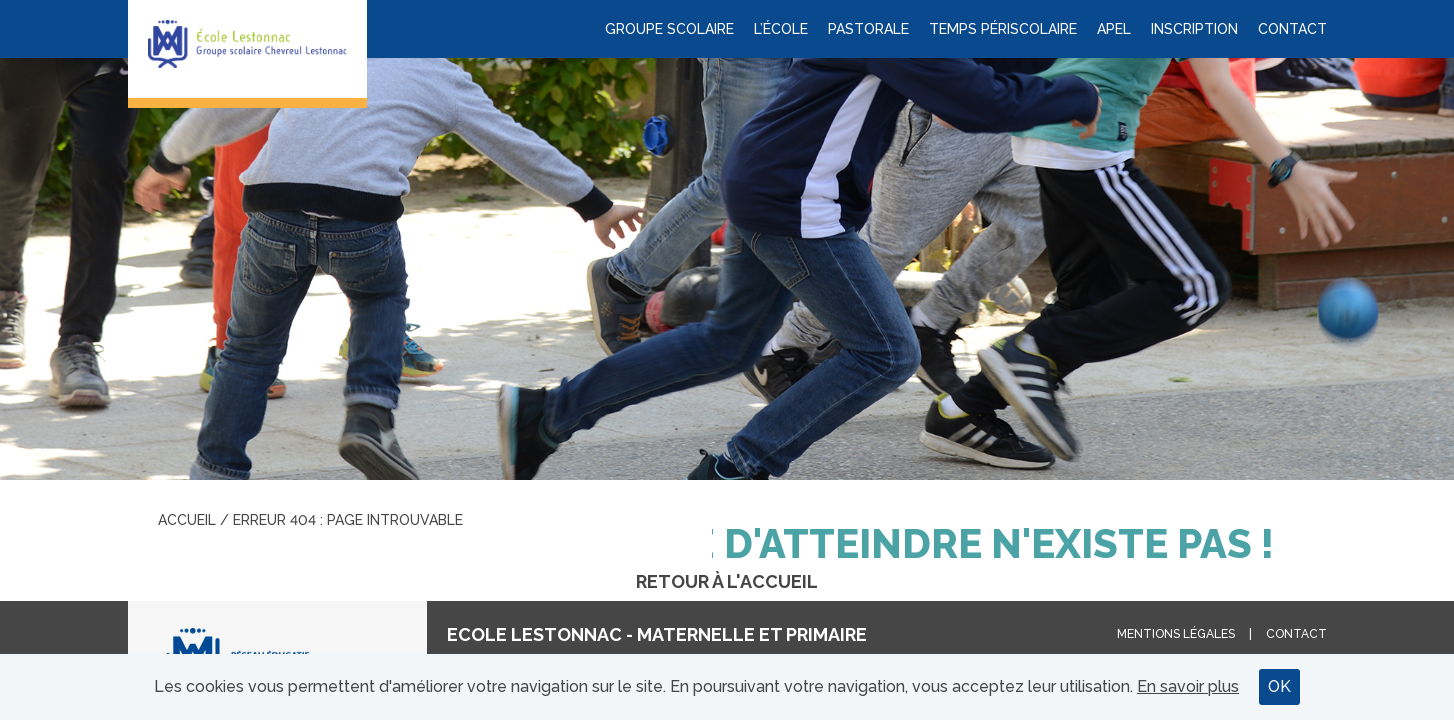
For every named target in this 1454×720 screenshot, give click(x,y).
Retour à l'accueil (727, 581)
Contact (1292, 29)
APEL (1114, 29)
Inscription (1194, 29)
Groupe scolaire (669, 29)
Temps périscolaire (1003, 29)
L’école (781, 29)
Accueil (187, 520)
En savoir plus (1188, 686)
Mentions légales (1176, 634)
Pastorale (868, 29)
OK (1279, 686)
